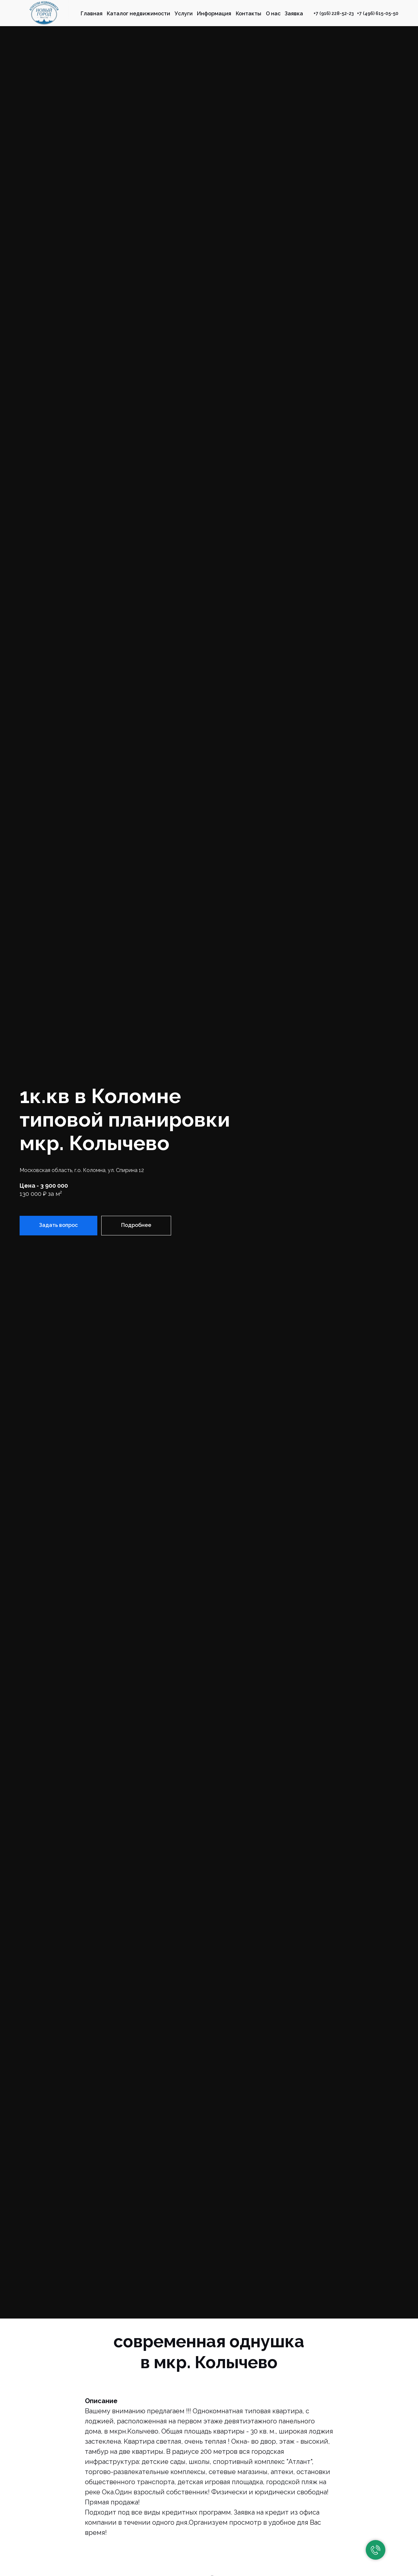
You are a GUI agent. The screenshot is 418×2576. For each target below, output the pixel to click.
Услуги (184, 13)
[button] (58, 1225)
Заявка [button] (294, 13)
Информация (214, 13)
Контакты (248, 13)
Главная (92, 13)
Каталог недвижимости (138, 13)
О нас (273, 13)
